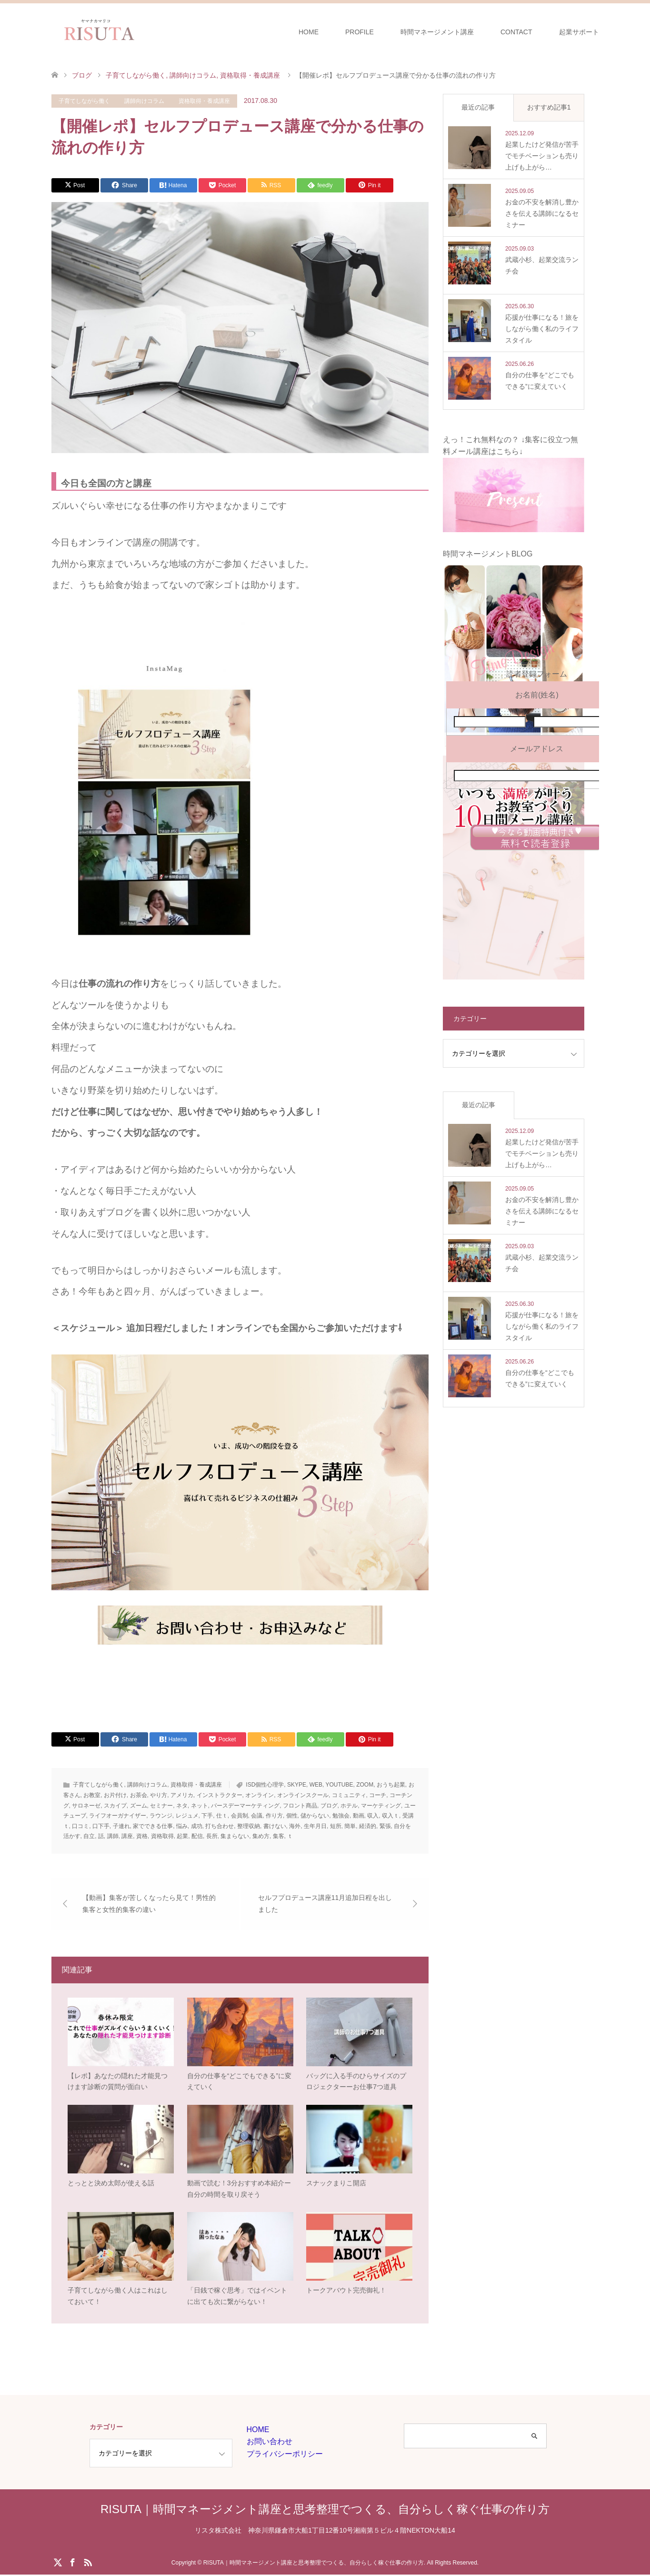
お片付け (115, 1795)
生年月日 (315, 1826)
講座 (127, 1836)
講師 (113, 1836)
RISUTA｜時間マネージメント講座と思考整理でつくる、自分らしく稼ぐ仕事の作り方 (325, 2510)
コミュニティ (349, 1795)
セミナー (161, 1805)
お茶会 (138, 1795)
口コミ (80, 1826)
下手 (207, 1815)
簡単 (350, 1826)
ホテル (349, 1805)
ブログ (329, 1805)
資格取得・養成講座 (204, 101)
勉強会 (341, 1815)
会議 (256, 1815)
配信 (197, 1836)
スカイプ (115, 1805)
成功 (196, 1826)
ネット (199, 1805)
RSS (87, 2563)
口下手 (101, 1826)
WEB (316, 1784)
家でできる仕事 (153, 1826)
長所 (212, 1836)
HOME (309, 32)
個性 (292, 1815)
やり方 (158, 1795)
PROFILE (359, 32)
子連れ (121, 1826)
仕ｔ (222, 1815)
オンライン (259, 1795)
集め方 (261, 1836)
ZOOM (364, 1784)
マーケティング (381, 1805)
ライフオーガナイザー (117, 1815)
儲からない (314, 1815)
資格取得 (162, 1836)
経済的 (367, 1826)
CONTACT (516, 32)
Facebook (72, 2563)
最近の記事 (478, 107)
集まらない (234, 1836)
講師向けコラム (144, 101)
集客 (278, 1836)
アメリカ (181, 1795)
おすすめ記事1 (549, 107)
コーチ (377, 1795)
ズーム (138, 1805)
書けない (274, 1826)
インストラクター (219, 1795)
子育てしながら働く (84, 101)
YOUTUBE (339, 1784)
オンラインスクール (303, 1795)
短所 (335, 1826)
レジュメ (187, 1815)
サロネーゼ (86, 1805)
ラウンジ (161, 1815)
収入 (373, 1815)
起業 (182, 1836)
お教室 (91, 1795)
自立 (89, 1836)
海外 (294, 1826)
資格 (142, 1836)
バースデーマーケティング (245, 1805)
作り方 (274, 1815)
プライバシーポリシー (285, 2455)
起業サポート (579, 32)
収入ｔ (390, 1815)
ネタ (182, 1805)
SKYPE (296, 1784)
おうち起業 (391, 1784)
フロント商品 (300, 1805)
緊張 (385, 1826)
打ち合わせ (219, 1826)
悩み (182, 1826)
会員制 (239, 1815)
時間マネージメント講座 (437, 32)
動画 (358, 1815)
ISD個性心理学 (265, 1784)
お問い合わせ (269, 2443)
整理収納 (248, 1826)
